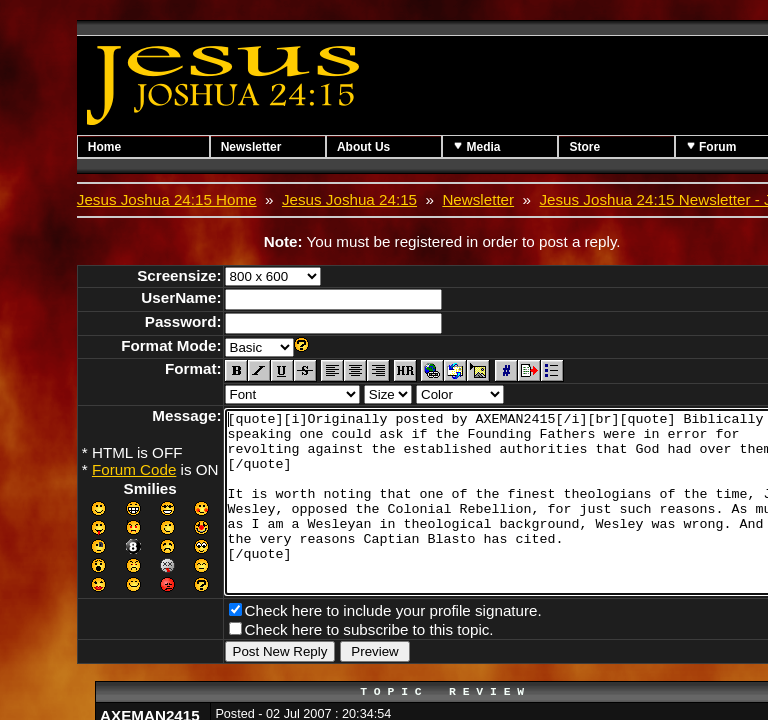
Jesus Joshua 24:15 (349, 199)
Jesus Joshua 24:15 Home (167, 199)
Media (511, 146)
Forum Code (134, 469)
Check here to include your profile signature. (393, 642)
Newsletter (263, 147)
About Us (387, 147)
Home (104, 147)
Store (631, 147)
